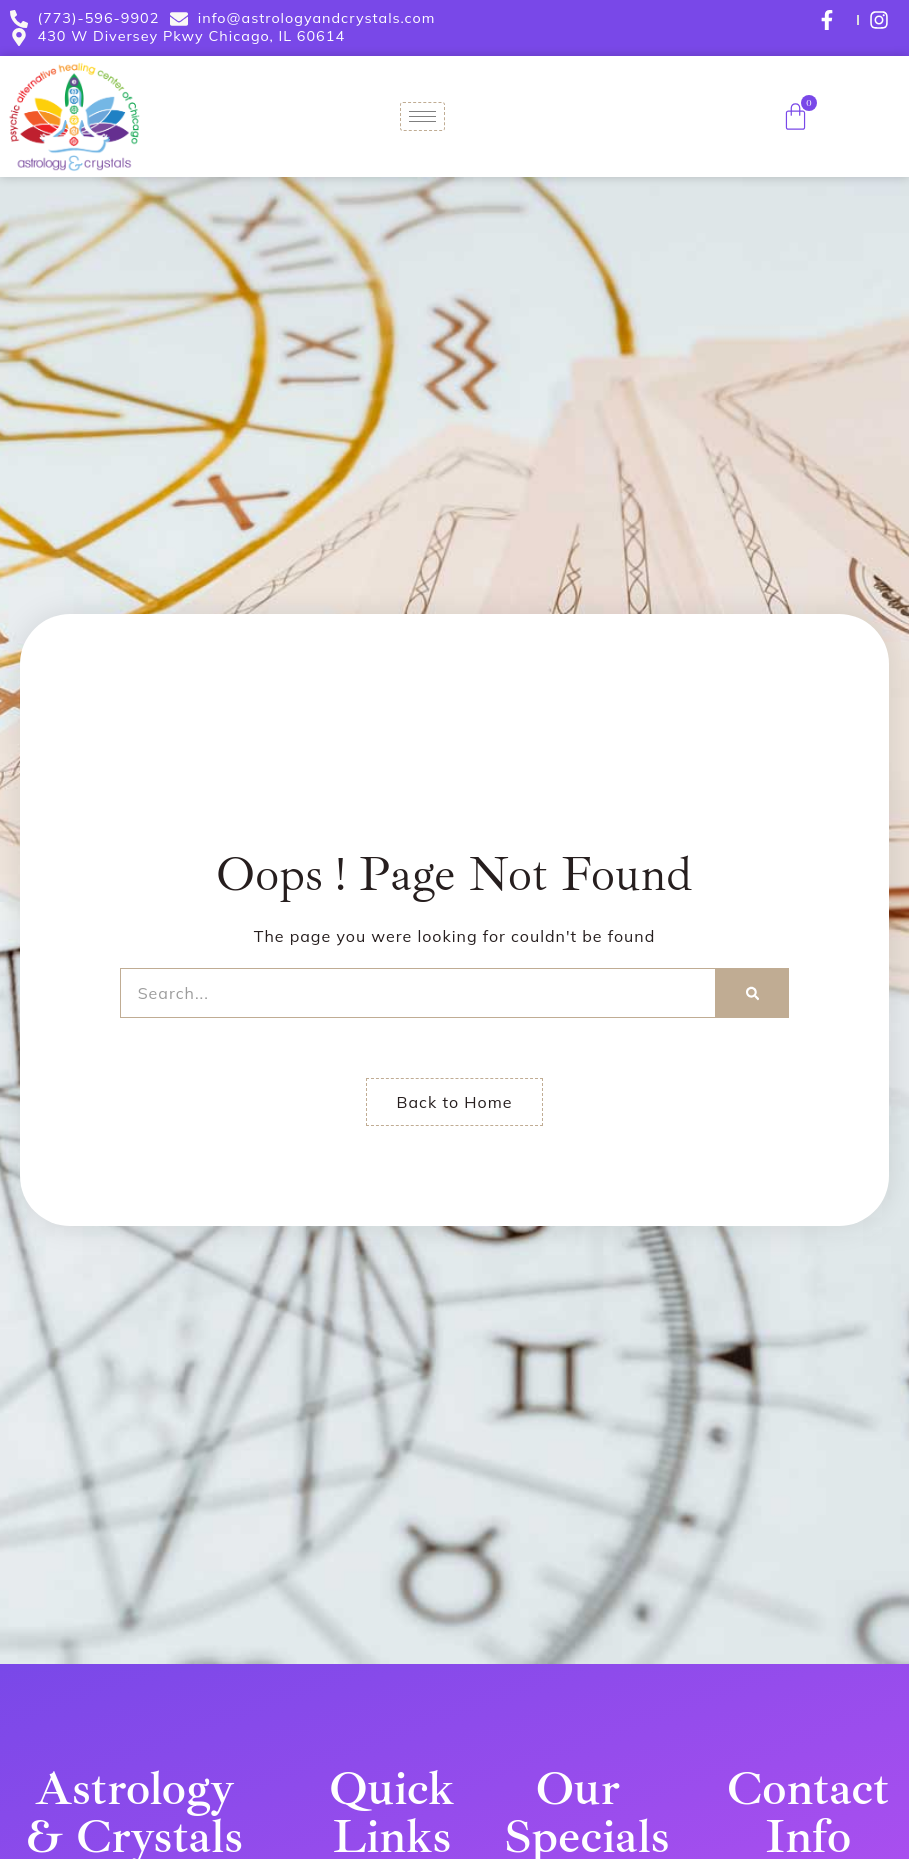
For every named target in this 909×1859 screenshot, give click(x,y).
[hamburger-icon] (422, 116)
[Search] (752, 993)
